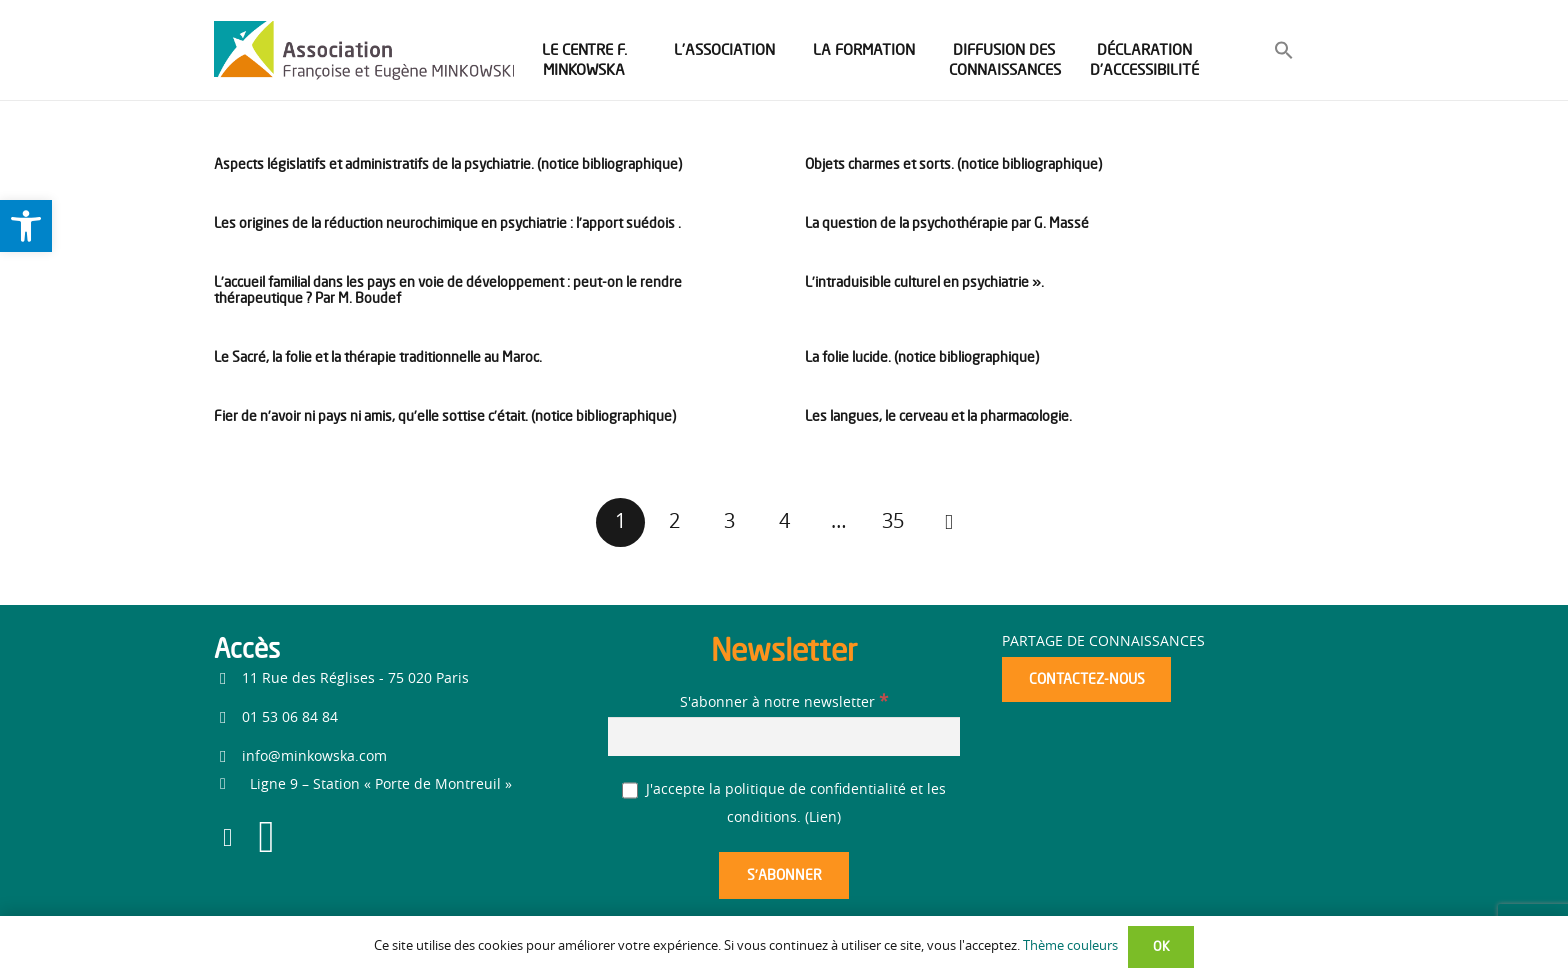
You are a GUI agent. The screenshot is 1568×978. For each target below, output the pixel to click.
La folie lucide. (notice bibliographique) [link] (922, 356)
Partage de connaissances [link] (1103, 642)
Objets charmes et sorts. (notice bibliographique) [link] (953, 163)
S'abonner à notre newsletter (784, 703)
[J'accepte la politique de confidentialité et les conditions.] (630, 790)
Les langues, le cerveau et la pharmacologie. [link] (938, 415)
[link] (26, 226)
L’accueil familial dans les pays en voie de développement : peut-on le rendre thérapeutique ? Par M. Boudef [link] (448, 290)
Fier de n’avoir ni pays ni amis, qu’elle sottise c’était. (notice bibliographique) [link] (445, 415)
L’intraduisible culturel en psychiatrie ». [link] (924, 281)
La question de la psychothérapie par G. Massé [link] (947, 222)
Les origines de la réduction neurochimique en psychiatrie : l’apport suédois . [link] (447, 222)
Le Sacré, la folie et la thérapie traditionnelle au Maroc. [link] (378, 356)
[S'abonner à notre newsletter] (784, 736)
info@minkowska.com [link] (314, 757)
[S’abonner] (784, 875)
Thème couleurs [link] (1070, 946)
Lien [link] (823, 818)
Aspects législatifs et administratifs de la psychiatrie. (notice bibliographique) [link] (448, 163)
